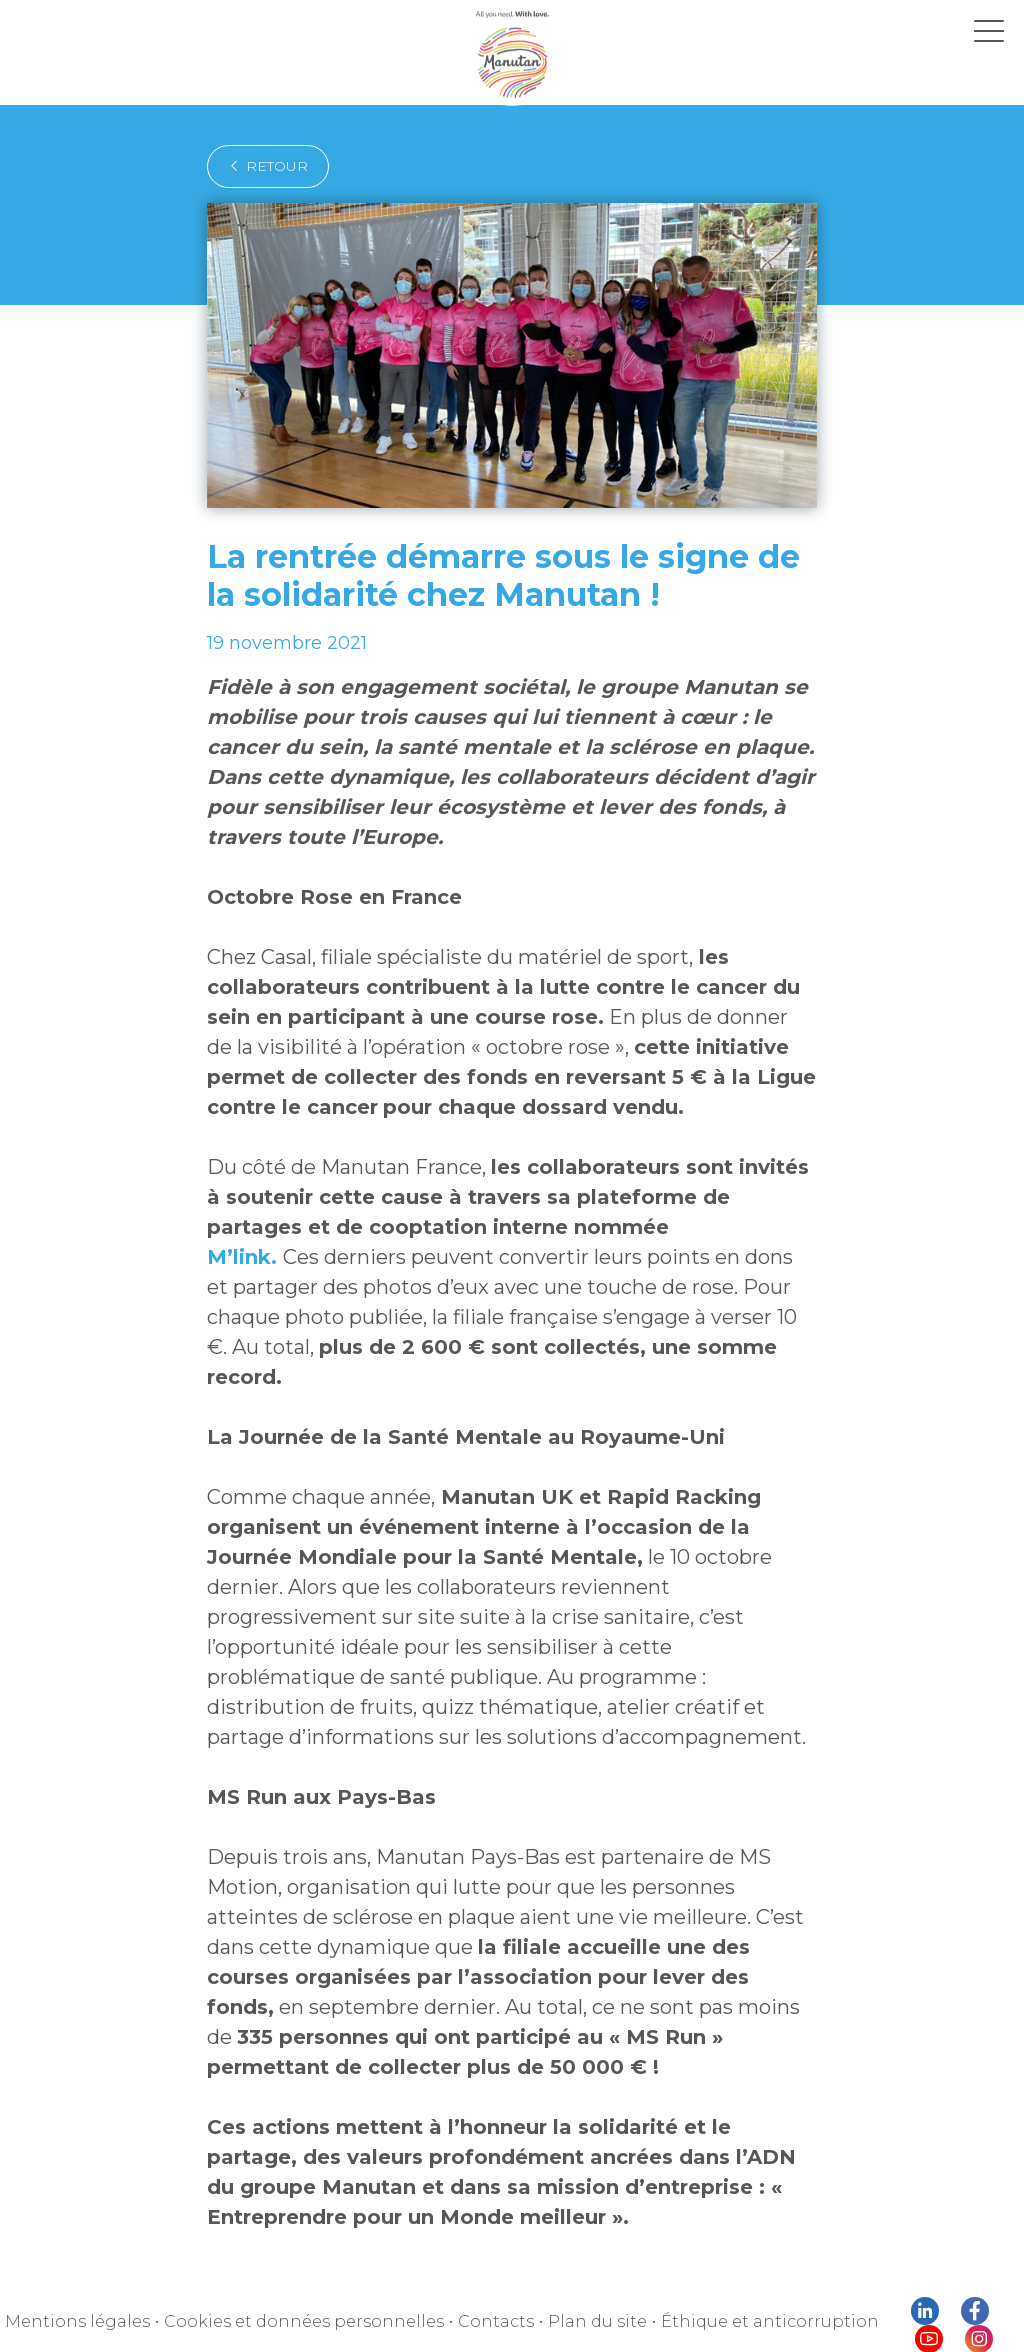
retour (262, 166)
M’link (503, 1197)
